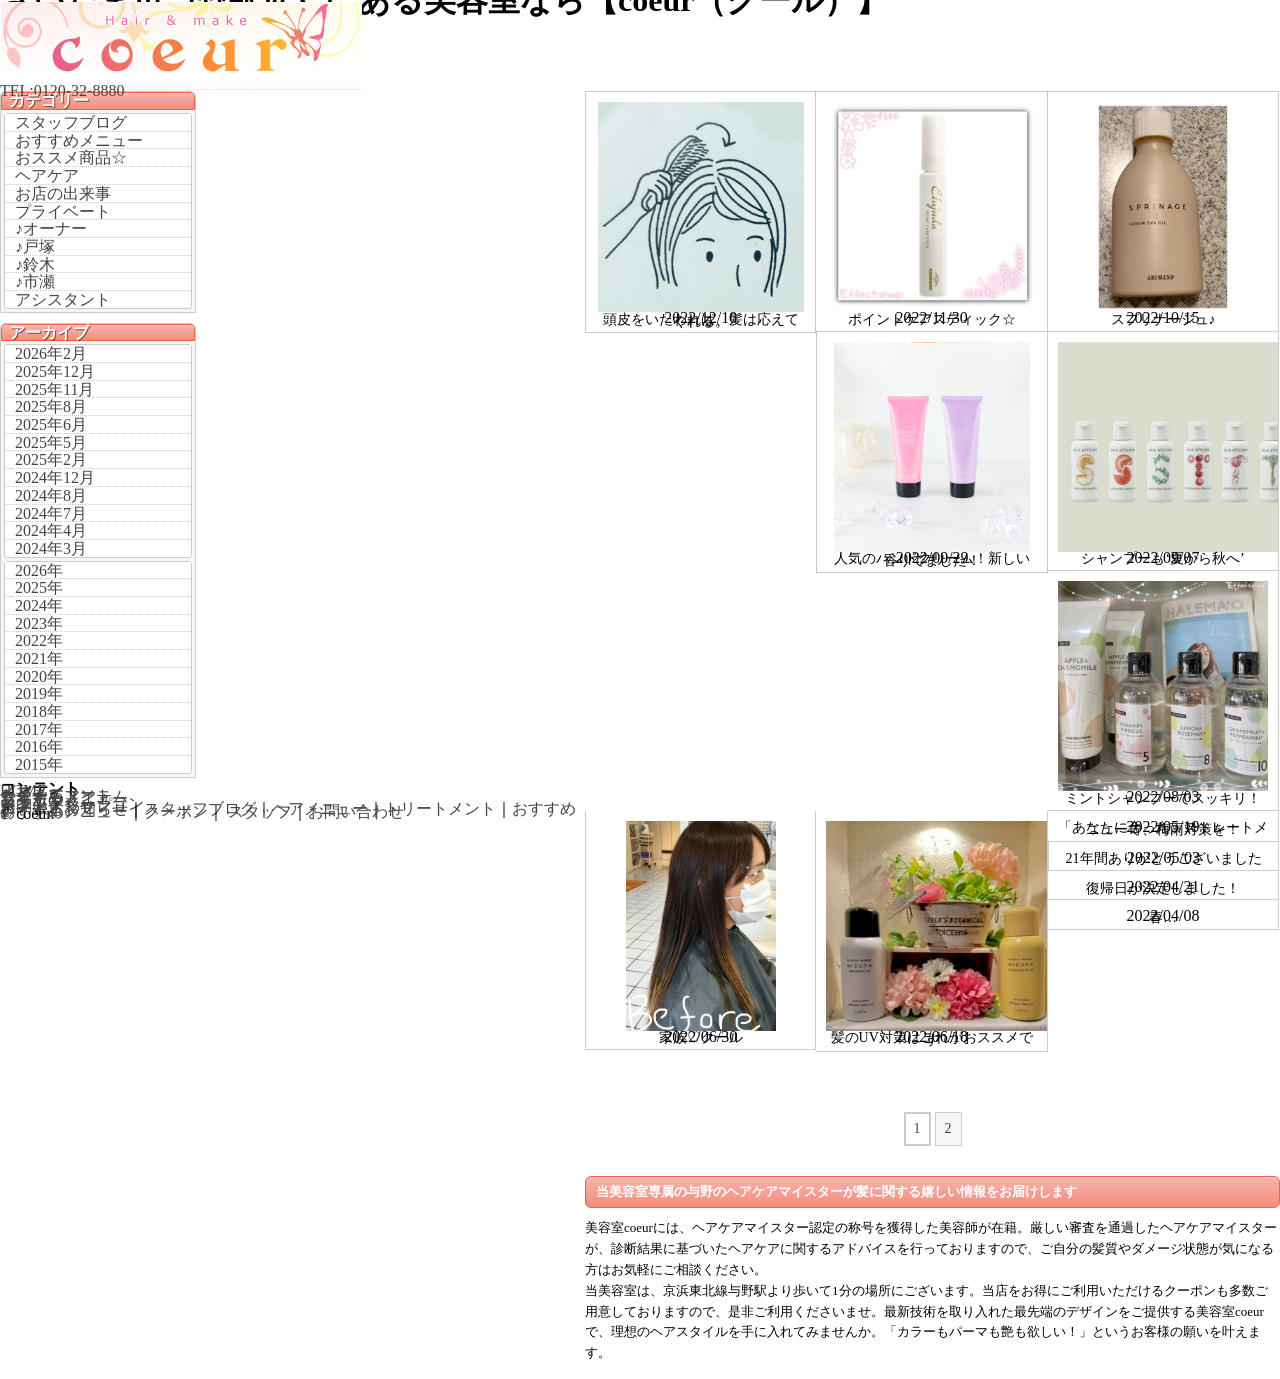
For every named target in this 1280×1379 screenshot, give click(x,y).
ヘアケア (47, 175)
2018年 (39, 711)
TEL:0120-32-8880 (62, 90)
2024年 (39, 605)
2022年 (39, 640)
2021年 (39, 658)
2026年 (39, 570)
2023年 (39, 623)
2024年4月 (51, 530)
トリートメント (440, 808)
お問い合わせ (356, 811)
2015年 (39, 764)
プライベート (63, 211)
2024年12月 (55, 477)
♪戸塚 (35, 246)
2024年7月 (51, 513)
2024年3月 (51, 548)
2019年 (39, 693)
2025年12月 (55, 371)
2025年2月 (51, 459)
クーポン (176, 811)
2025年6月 (51, 424)
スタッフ (260, 811)
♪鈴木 (35, 264)
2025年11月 (54, 389)
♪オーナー (51, 228)
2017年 (39, 729)
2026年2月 (51, 353)
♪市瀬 (35, 281)
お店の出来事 (63, 193)
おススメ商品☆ (71, 157)
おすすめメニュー (79, 140)
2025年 (39, 587)
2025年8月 (51, 406)
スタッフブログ (71, 122)
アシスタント (63, 299)
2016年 (39, 746)
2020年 (39, 676)
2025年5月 (51, 442)
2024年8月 (51, 495)
